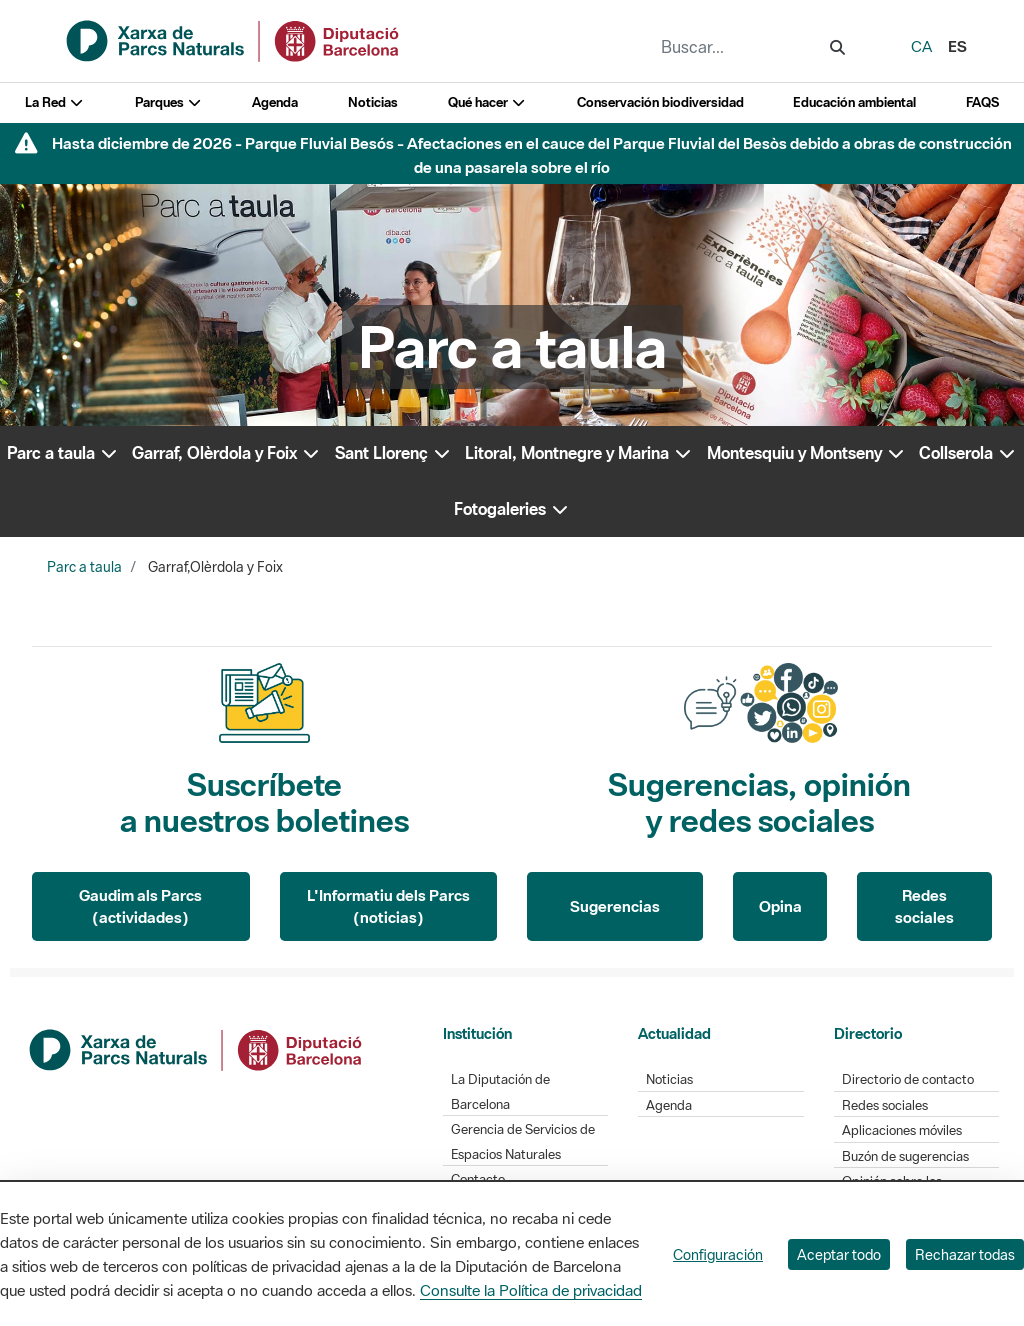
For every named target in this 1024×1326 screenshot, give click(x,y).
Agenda (275, 102)
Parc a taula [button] (63, 453)
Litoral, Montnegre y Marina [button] (579, 453)
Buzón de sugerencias (905, 1156)
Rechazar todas (965, 1254)
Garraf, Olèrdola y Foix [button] (226, 453)
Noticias (373, 102)
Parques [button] (169, 102)
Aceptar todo (839, 1254)
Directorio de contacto (908, 1079)
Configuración (718, 1254)
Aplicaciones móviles (902, 1130)
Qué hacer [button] (487, 102)
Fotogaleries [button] (512, 509)
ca (921, 46)
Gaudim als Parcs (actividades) (140, 906)
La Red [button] (55, 102)
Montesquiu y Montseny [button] (806, 453)
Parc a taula (84, 567)
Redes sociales (924, 906)
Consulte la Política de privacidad (531, 1290)
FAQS (982, 102)
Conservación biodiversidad (660, 102)
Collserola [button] (968, 453)
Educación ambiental (854, 102)
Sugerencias (615, 906)
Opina (780, 906)
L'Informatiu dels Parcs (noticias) (388, 906)
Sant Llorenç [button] (393, 453)
